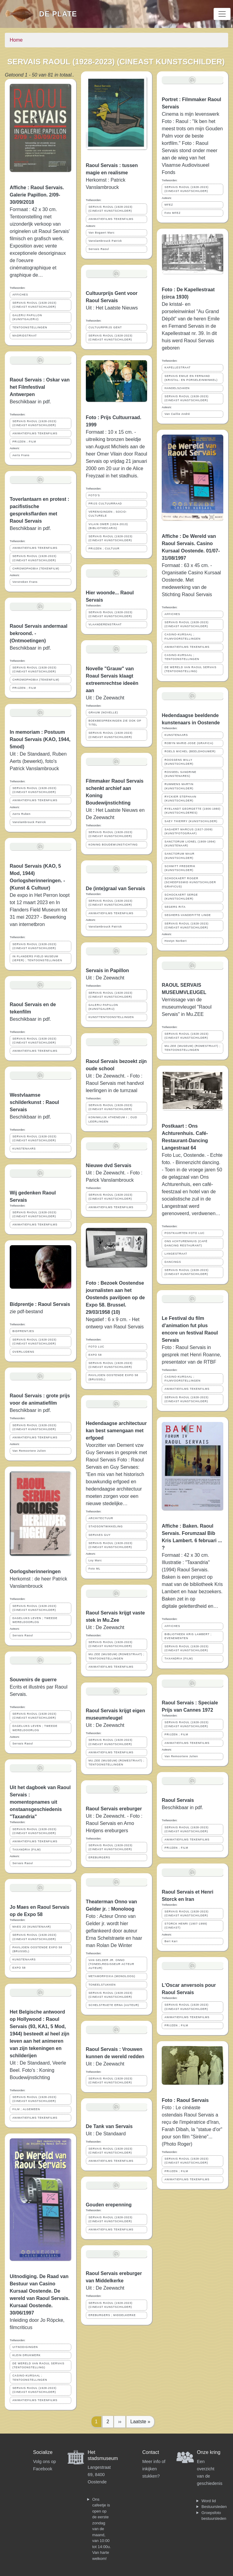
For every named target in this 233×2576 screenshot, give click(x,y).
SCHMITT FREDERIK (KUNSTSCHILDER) (179, 868)
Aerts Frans (20, 455)
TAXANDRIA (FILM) (26, 1849)
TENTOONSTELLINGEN (29, 327)
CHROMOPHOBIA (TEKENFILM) (35, 568)
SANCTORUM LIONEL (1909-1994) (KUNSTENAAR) (189, 843)
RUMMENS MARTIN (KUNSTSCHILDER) (178, 786)
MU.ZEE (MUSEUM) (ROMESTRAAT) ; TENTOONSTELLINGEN (116, 1656)
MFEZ (168, 204)
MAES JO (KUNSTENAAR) (31, 1926)
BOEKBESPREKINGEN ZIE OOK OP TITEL (115, 722)
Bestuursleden (214, 2506)
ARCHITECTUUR (101, 1518)
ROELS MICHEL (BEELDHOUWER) (189, 751)
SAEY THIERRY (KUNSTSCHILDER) (191, 821)
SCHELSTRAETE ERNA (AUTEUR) (114, 2005)
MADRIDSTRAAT (24, 335)
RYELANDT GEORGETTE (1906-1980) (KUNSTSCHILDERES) (192, 810)
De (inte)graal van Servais (115, 888)
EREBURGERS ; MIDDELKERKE (112, 2315)
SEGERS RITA (175, 906)
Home (16, 40)
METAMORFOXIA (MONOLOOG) (112, 1976)
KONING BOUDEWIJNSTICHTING (113, 844)
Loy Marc (95, 1560)
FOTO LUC (96, 1346)
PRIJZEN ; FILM (24, 441)
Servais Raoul (22, 1635)
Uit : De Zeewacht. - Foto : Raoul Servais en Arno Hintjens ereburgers (114, 1823)
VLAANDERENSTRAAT (105, 624)
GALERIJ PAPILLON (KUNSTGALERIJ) (27, 317)
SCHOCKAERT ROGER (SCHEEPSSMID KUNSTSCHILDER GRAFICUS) (190, 882)
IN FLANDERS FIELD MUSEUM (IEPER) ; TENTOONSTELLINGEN (37, 958)
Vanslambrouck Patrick (29, 822)
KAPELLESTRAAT (177, 367)
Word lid (208, 2501)
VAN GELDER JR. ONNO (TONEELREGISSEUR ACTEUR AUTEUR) (111, 1964)
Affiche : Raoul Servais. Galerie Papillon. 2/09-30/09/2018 (37, 195)
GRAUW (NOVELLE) (103, 712)
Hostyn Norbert (175, 940)
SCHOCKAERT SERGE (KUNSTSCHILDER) (181, 896)
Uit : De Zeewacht (105, 697)
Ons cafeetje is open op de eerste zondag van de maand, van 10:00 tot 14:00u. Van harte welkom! (101, 2529)
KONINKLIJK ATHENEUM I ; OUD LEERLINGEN (113, 1119)
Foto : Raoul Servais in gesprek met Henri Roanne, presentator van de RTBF (191, 1355)
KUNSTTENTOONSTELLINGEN (111, 1017)
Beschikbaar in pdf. (30, 1410)
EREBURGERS (99, 1857)
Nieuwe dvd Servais (108, 1165)
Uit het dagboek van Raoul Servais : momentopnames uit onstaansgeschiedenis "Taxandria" (40, 1802)
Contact (150, 2452)
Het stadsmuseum (103, 2455)
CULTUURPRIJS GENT (105, 327)
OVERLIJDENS (23, 1351)
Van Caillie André (177, 413)
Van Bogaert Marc (102, 232)
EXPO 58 (19, 1967)
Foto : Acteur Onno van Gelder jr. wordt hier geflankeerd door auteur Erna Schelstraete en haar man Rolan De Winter (114, 1931)
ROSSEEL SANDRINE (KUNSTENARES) (180, 773)
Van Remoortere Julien (29, 1450)
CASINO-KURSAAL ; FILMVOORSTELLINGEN (182, 636)
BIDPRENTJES (23, 1331)
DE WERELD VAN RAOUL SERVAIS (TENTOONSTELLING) (38, 2365)
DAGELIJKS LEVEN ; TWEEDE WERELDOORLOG (35, 1620)
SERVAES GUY (100, 1534)
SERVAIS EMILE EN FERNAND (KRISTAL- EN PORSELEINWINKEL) (191, 377)
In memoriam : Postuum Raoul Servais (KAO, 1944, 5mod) (40, 739)
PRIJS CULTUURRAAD (105, 503)
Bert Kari (170, 1941)
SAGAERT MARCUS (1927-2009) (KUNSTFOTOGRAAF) (188, 831)
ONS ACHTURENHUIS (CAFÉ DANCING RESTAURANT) (186, 1243)
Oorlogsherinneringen (35, 1571)
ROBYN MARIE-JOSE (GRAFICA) (188, 743)
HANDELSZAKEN (177, 388)
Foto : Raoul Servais (185, 2100)
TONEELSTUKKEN (102, 1984)
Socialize (42, 2452)
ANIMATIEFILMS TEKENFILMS (34, 433)
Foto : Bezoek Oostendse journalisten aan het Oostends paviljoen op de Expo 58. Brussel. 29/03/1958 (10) (115, 1297)
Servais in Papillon (107, 970)
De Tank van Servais (109, 2126)
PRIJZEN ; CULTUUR (104, 548)
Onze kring (208, 2452)
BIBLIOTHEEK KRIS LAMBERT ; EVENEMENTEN (187, 1636)
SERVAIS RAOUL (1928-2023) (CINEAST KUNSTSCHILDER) (34, 304)
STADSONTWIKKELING (106, 1526)
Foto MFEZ (172, 212)
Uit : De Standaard (106, 2133)
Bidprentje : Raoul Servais (40, 1304)
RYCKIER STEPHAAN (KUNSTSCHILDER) (180, 798)
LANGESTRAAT (175, 1253)
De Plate (58, 14)
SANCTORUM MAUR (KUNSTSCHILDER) (179, 855)
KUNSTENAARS (24, 1148)
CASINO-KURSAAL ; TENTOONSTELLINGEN (29, 2377)
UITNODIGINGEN (25, 2347)
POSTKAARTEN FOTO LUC (184, 1233)
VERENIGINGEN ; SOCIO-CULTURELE (108, 513)
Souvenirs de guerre (33, 1679)
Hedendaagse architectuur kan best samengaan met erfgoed (116, 1430)
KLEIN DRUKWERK (26, 2355)
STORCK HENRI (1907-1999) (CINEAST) (185, 1925)
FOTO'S (94, 495)
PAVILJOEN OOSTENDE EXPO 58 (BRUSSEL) (37, 1949)
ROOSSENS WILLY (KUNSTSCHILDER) (178, 761)
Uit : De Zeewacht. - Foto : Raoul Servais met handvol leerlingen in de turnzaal (115, 1083)
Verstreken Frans (25, 581)
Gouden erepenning (109, 2204)
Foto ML (94, 1568)
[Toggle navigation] (222, 14)
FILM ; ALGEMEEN (26, 2109)
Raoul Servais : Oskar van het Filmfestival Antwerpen (39, 387)
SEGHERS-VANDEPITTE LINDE (187, 915)
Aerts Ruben (21, 813)
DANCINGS (172, 1261)
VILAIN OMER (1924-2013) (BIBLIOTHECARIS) (108, 526)
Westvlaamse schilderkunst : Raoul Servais (34, 1102)
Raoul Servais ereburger (114, 1808)
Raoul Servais (178, 1800)
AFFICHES (20, 294)
